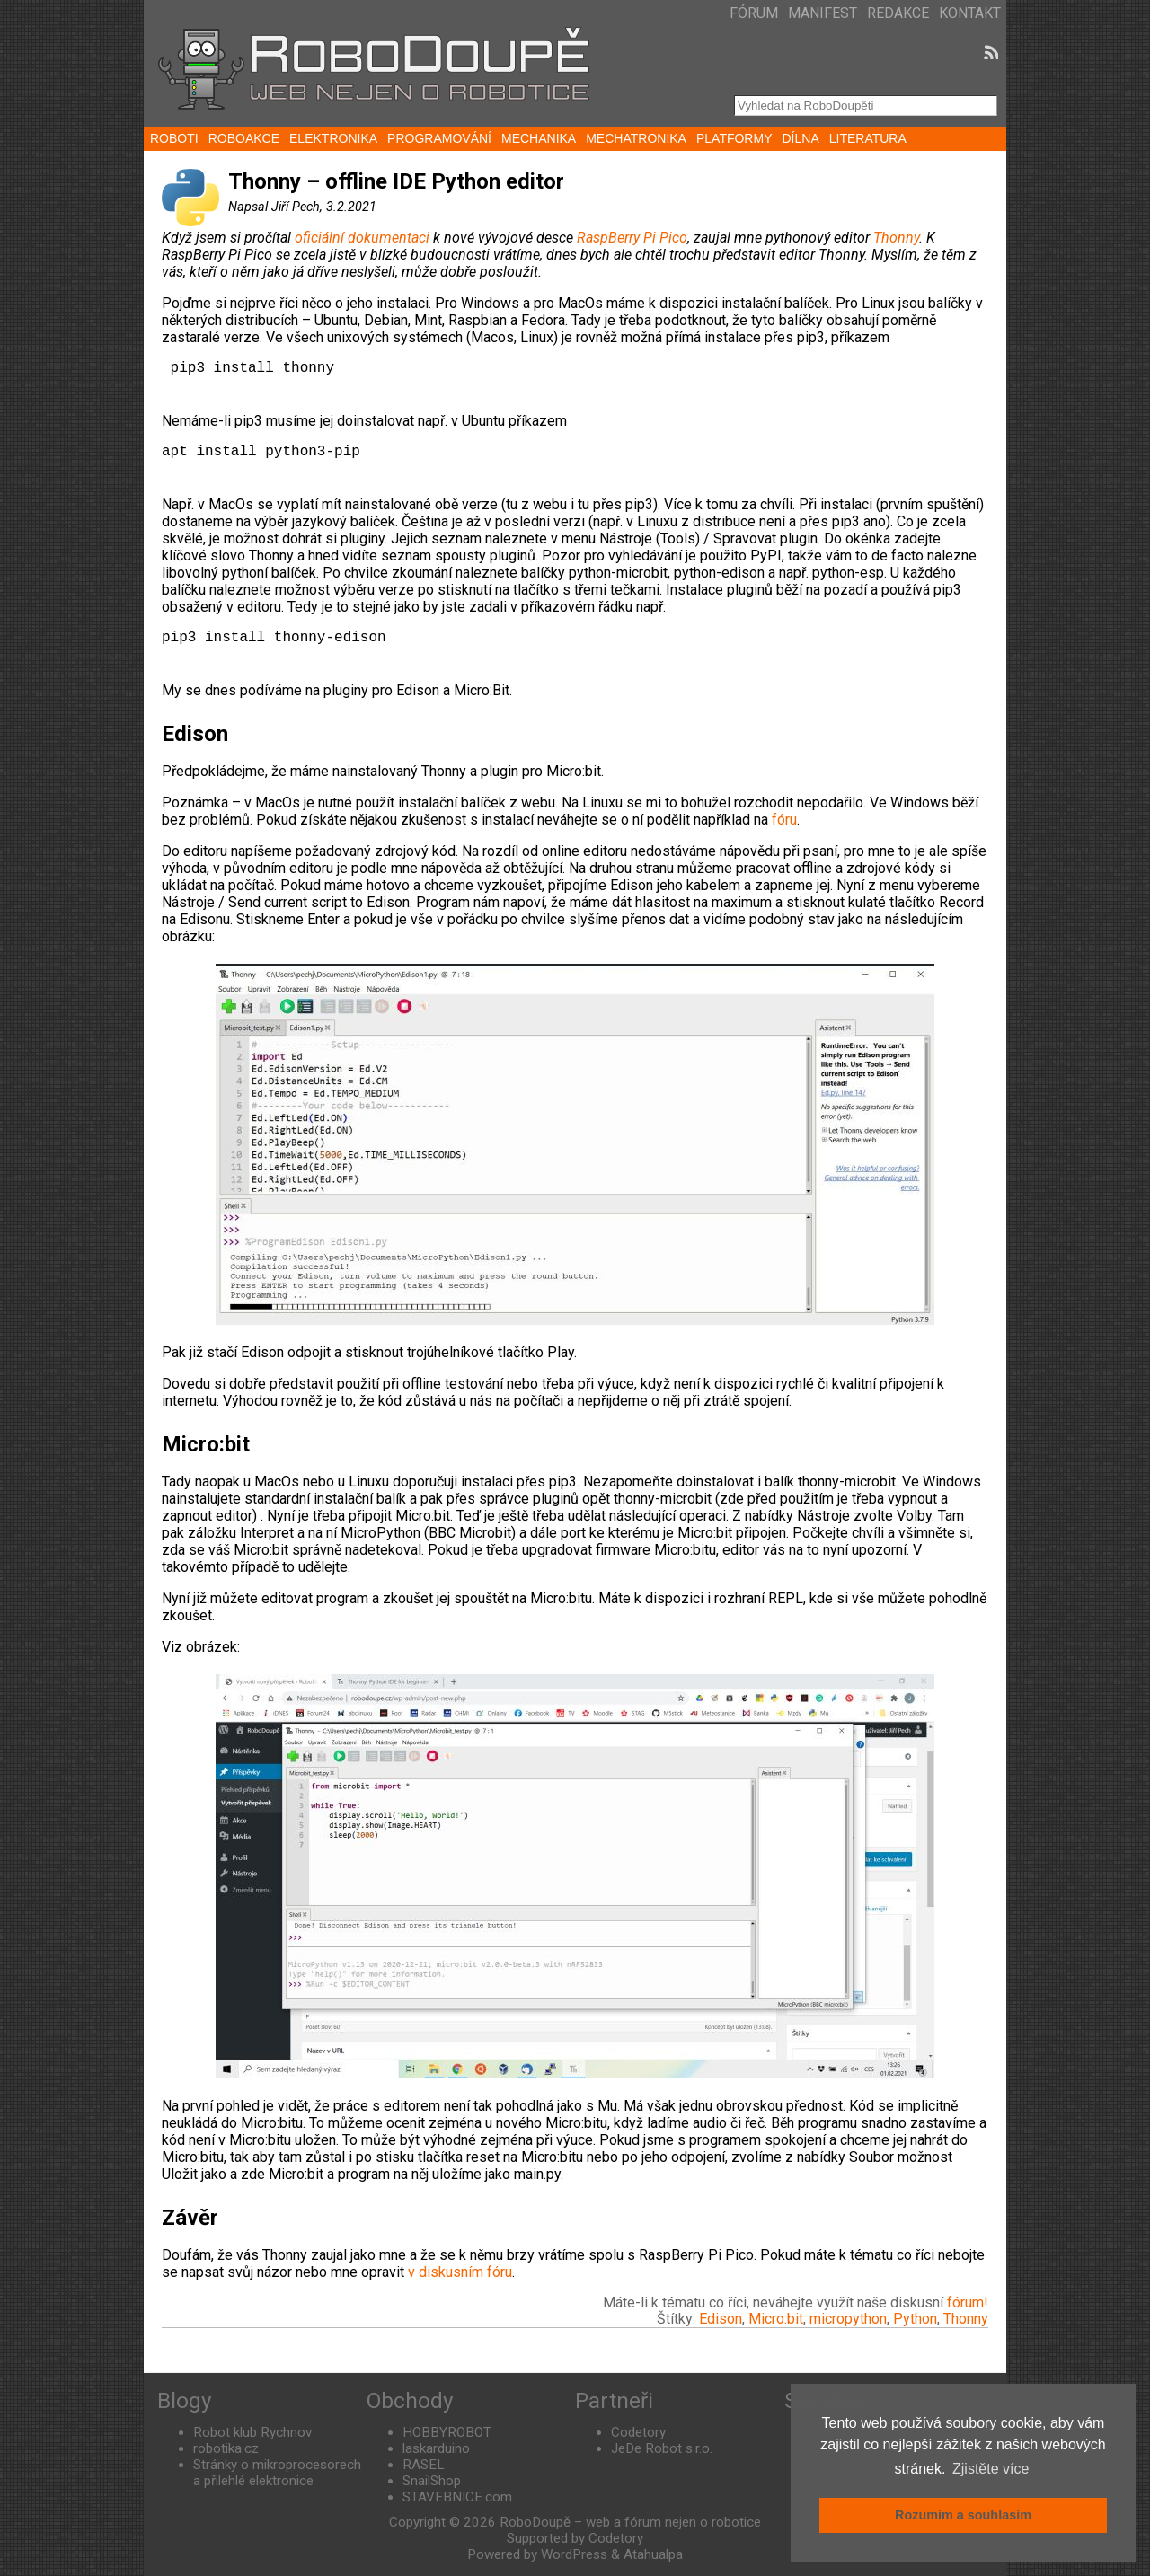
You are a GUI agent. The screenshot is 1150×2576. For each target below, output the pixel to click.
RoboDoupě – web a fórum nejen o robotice (630, 2522)
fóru (784, 819)
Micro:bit (775, 2318)
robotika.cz (226, 2448)
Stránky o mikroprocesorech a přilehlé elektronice (277, 2473)
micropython (848, 2318)
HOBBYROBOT (446, 2432)
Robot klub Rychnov (252, 2432)
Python (915, 2318)
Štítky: (678, 2318)
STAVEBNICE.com (457, 2497)
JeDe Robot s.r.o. (661, 2448)
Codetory (638, 2432)
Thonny (896, 237)
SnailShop (431, 2481)
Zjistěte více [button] (990, 2468)
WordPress (574, 2554)
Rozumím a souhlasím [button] (963, 2515)
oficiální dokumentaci (362, 237)
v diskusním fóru (460, 2271)
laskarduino (436, 2448)
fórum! (967, 2302)
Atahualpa (653, 2554)
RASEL (423, 2465)
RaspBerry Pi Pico (632, 237)
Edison (720, 2318)
